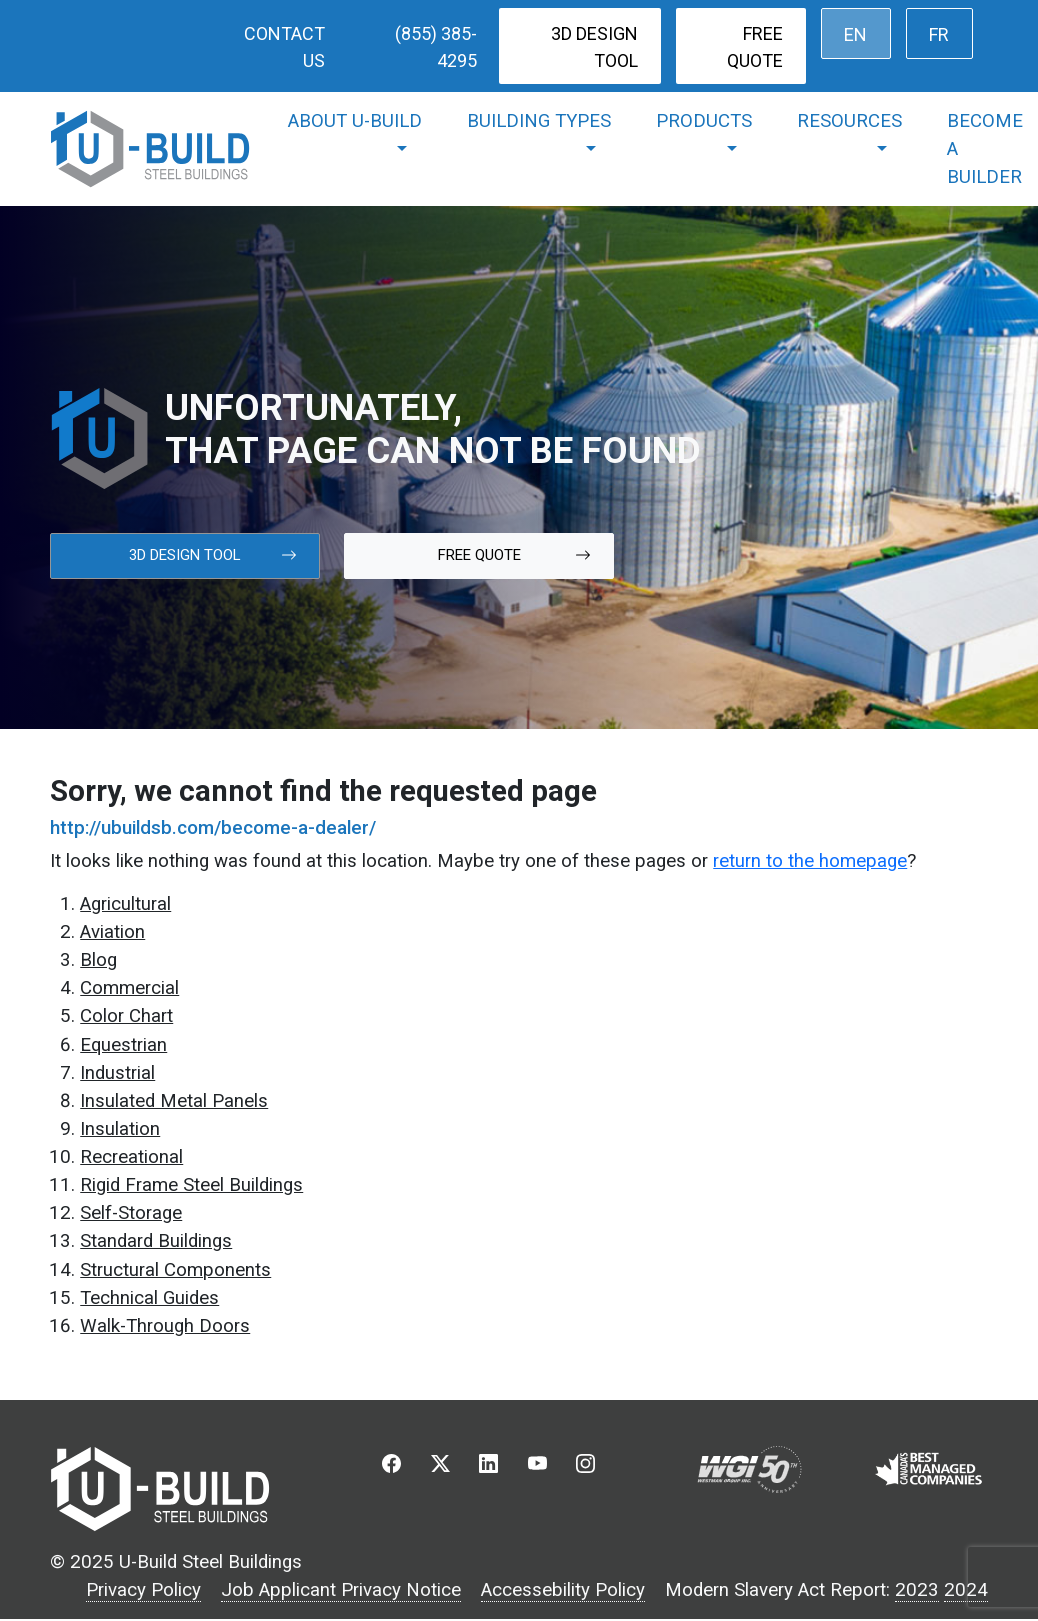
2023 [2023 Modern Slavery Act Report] (917, 1590)
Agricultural (125, 904)
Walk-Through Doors (165, 1326)
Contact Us (284, 47)
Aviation (112, 932)
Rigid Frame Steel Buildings (191, 1185)
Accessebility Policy (563, 1590)
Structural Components (175, 1270)
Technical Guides (149, 1298)
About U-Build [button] (355, 121)
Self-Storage (131, 1213)
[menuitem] (856, 34)
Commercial (129, 988)
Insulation (120, 1129)
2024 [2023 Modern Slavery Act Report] (966, 1590)
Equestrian (123, 1045)
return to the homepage (810, 861)
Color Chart (126, 1016)
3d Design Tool (213, 555)
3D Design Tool (594, 47)
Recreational (131, 1157)
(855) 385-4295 (436, 47)
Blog (98, 960)
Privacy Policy (143, 1590)
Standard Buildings (156, 1241)
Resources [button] (849, 121)
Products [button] (704, 121)
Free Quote (755, 47)
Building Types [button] (539, 121)
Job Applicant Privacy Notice (341, 1590)
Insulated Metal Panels (174, 1101)
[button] (392, 1468)
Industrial (117, 1073)
